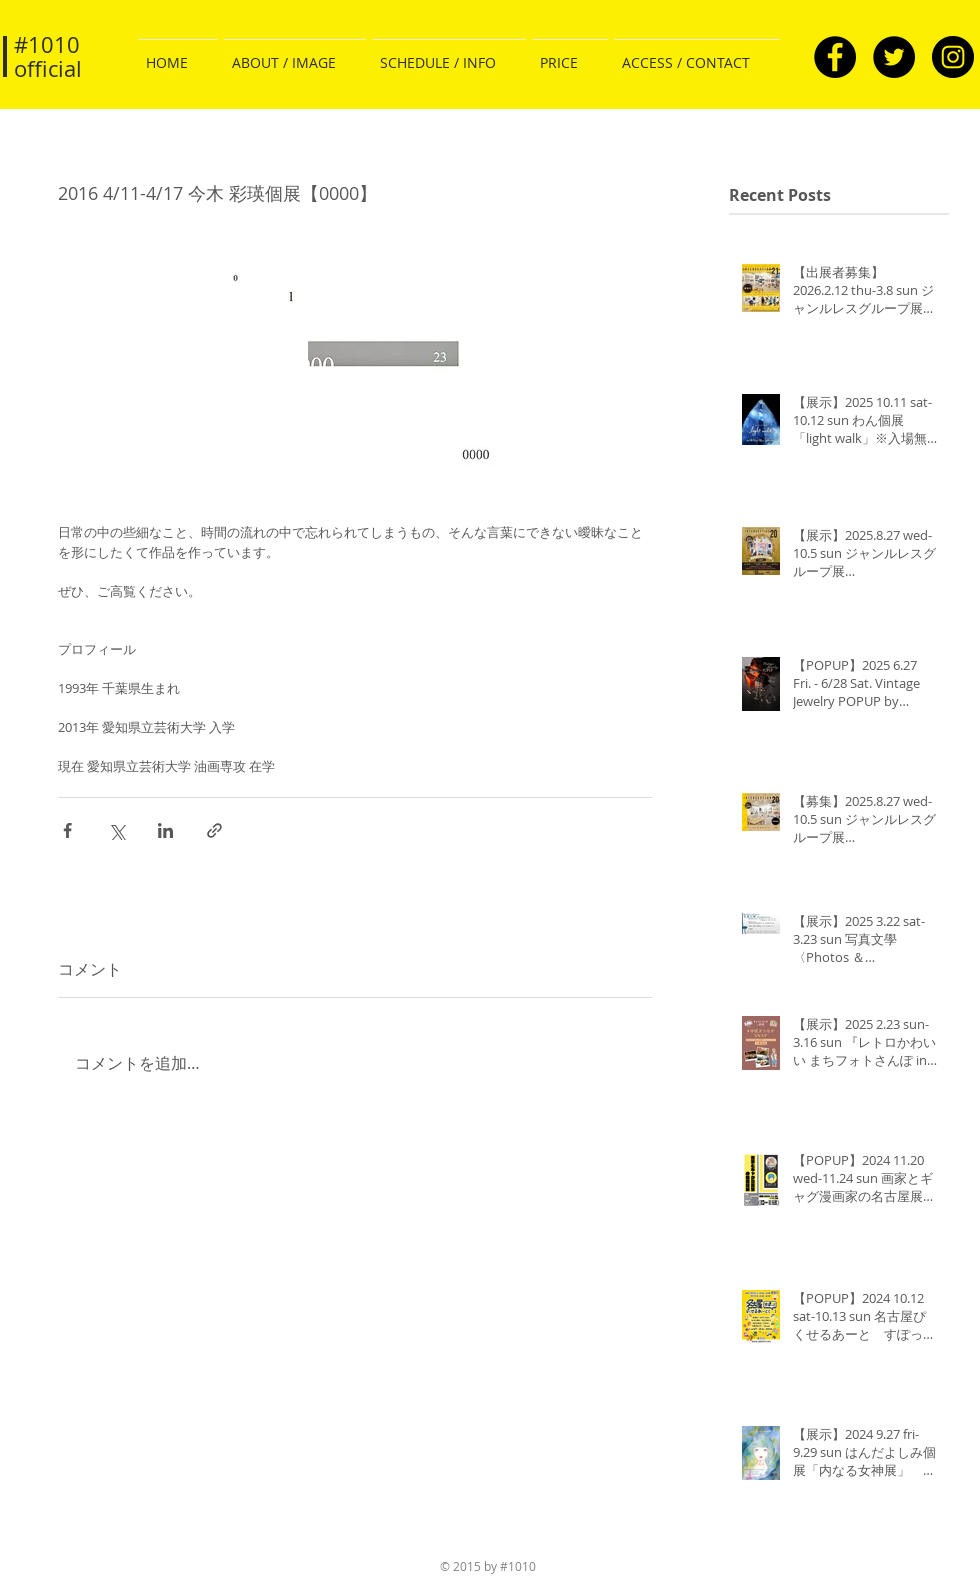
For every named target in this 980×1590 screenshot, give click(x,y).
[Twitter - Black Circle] (894, 57)
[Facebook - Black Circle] (835, 57)
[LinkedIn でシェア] (165, 830)
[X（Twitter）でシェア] (116, 830)
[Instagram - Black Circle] (953, 57)
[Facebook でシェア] (67, 830)
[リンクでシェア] (214, 830)
